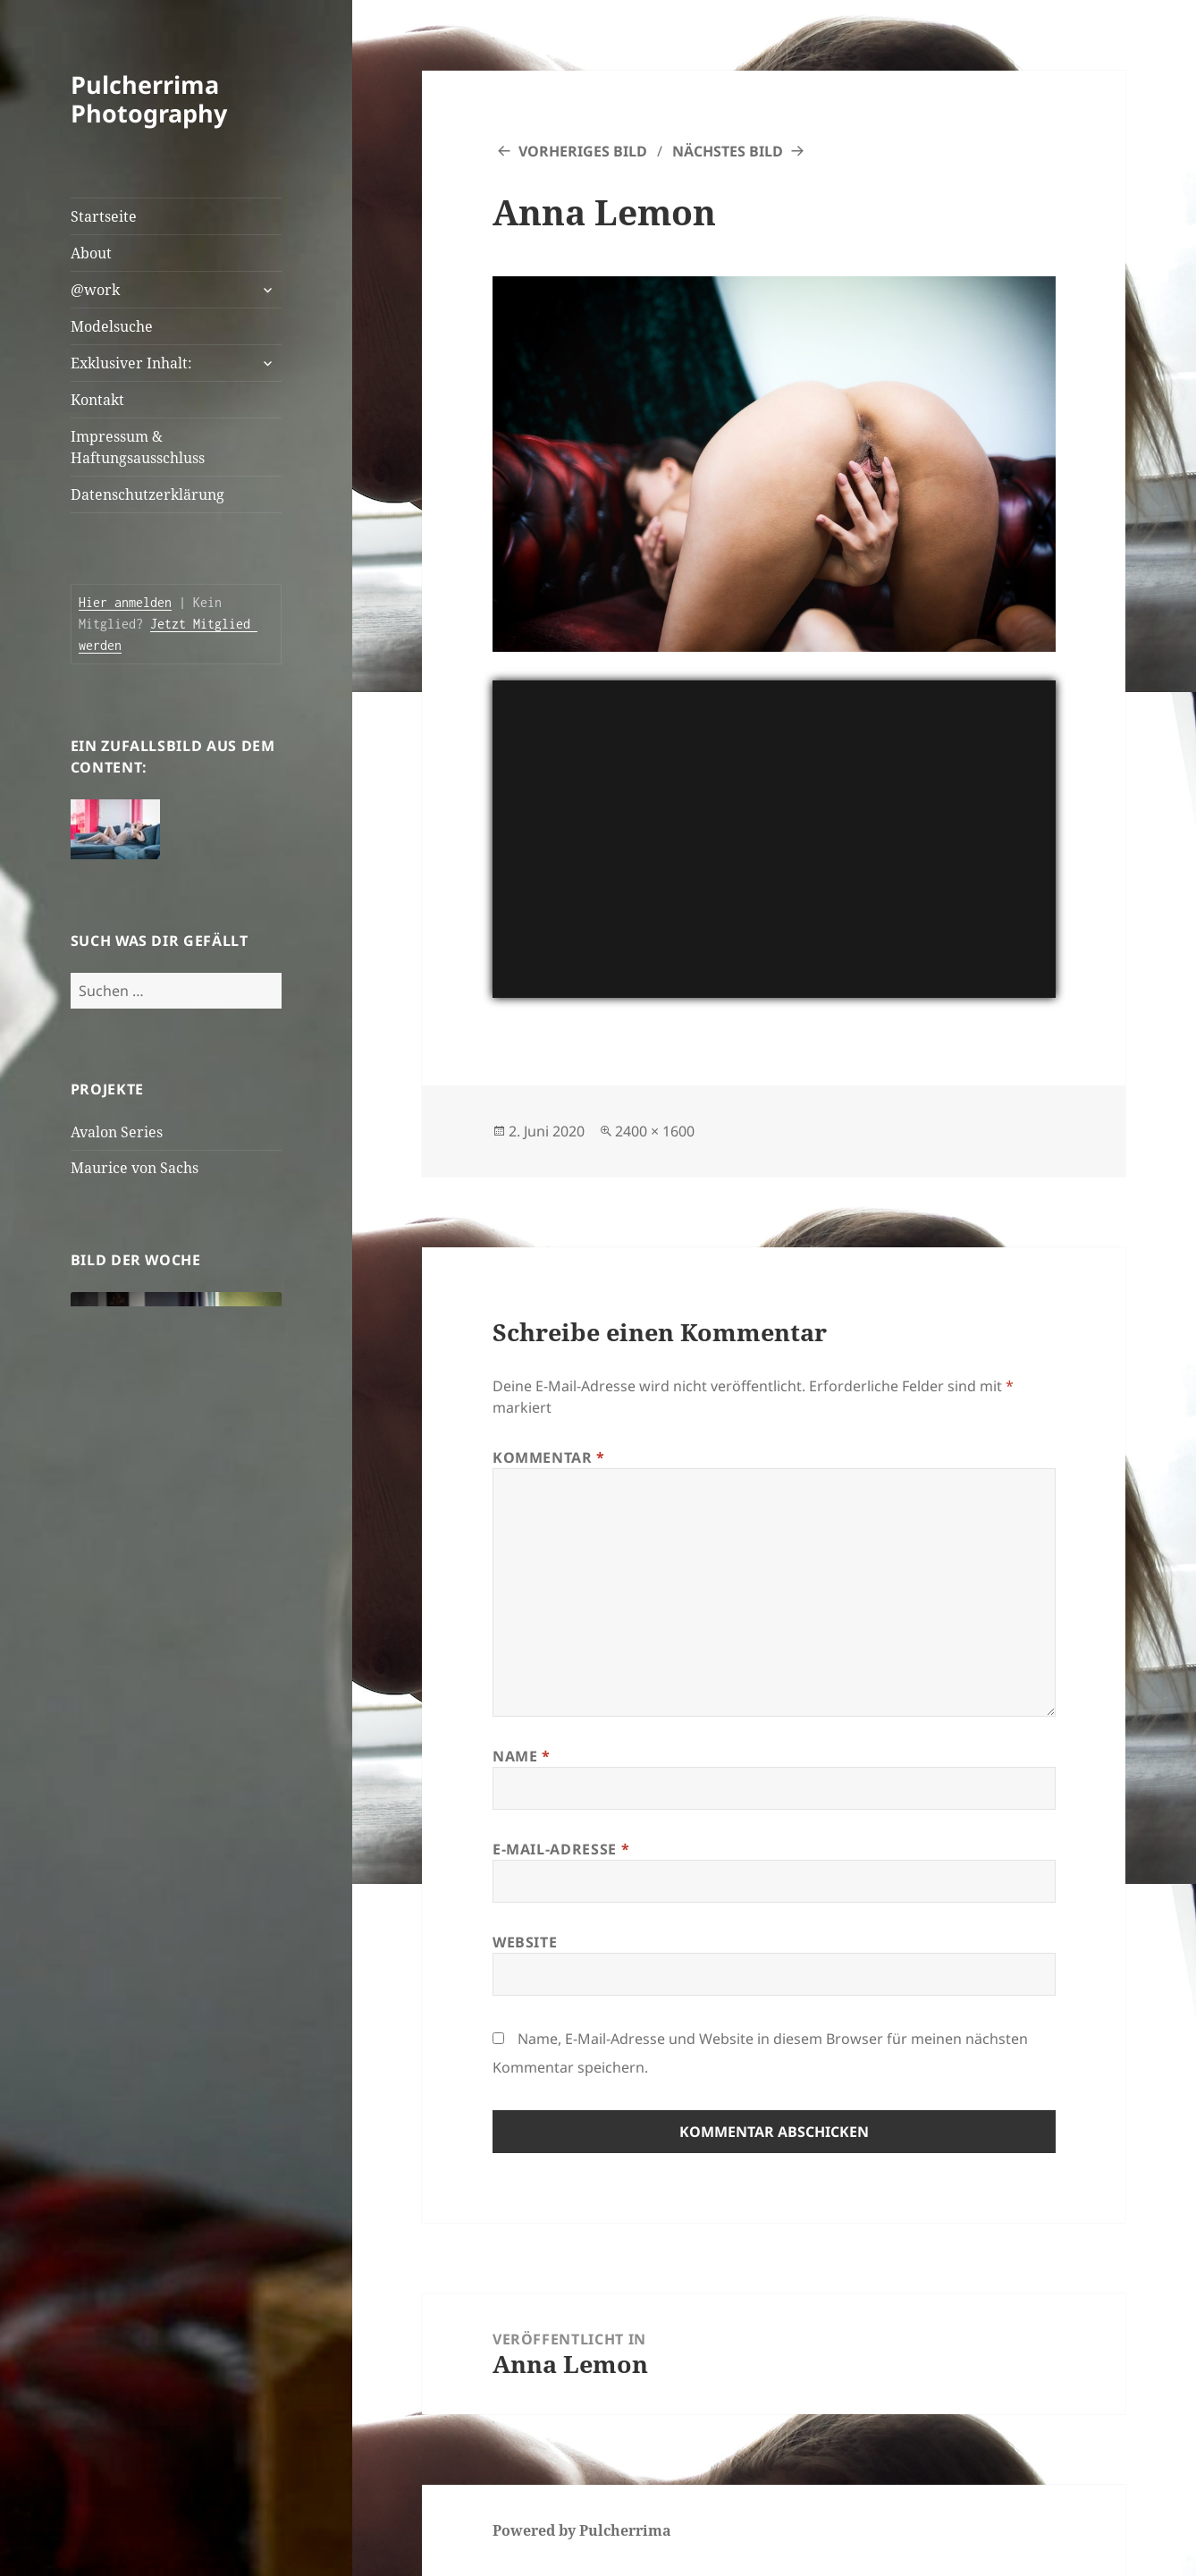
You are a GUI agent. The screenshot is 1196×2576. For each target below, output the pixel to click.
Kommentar (549, 1457)
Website (525, 1942)
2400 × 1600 (655, 1131)
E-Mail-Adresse (561, 1849)
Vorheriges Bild (582, 151)
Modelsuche (112, 326)
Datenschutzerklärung (147, 494)
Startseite (104, 216)
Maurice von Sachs (134, 1168)
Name (522, 1756)
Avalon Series (117, 1132)
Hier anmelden (125, 602)
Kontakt (97, 400)
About (91, 253)
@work (95, 290)
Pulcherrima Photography (149, 99)
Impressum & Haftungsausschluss (138, 447)
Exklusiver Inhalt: (131, 363)
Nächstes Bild (727, 151)
